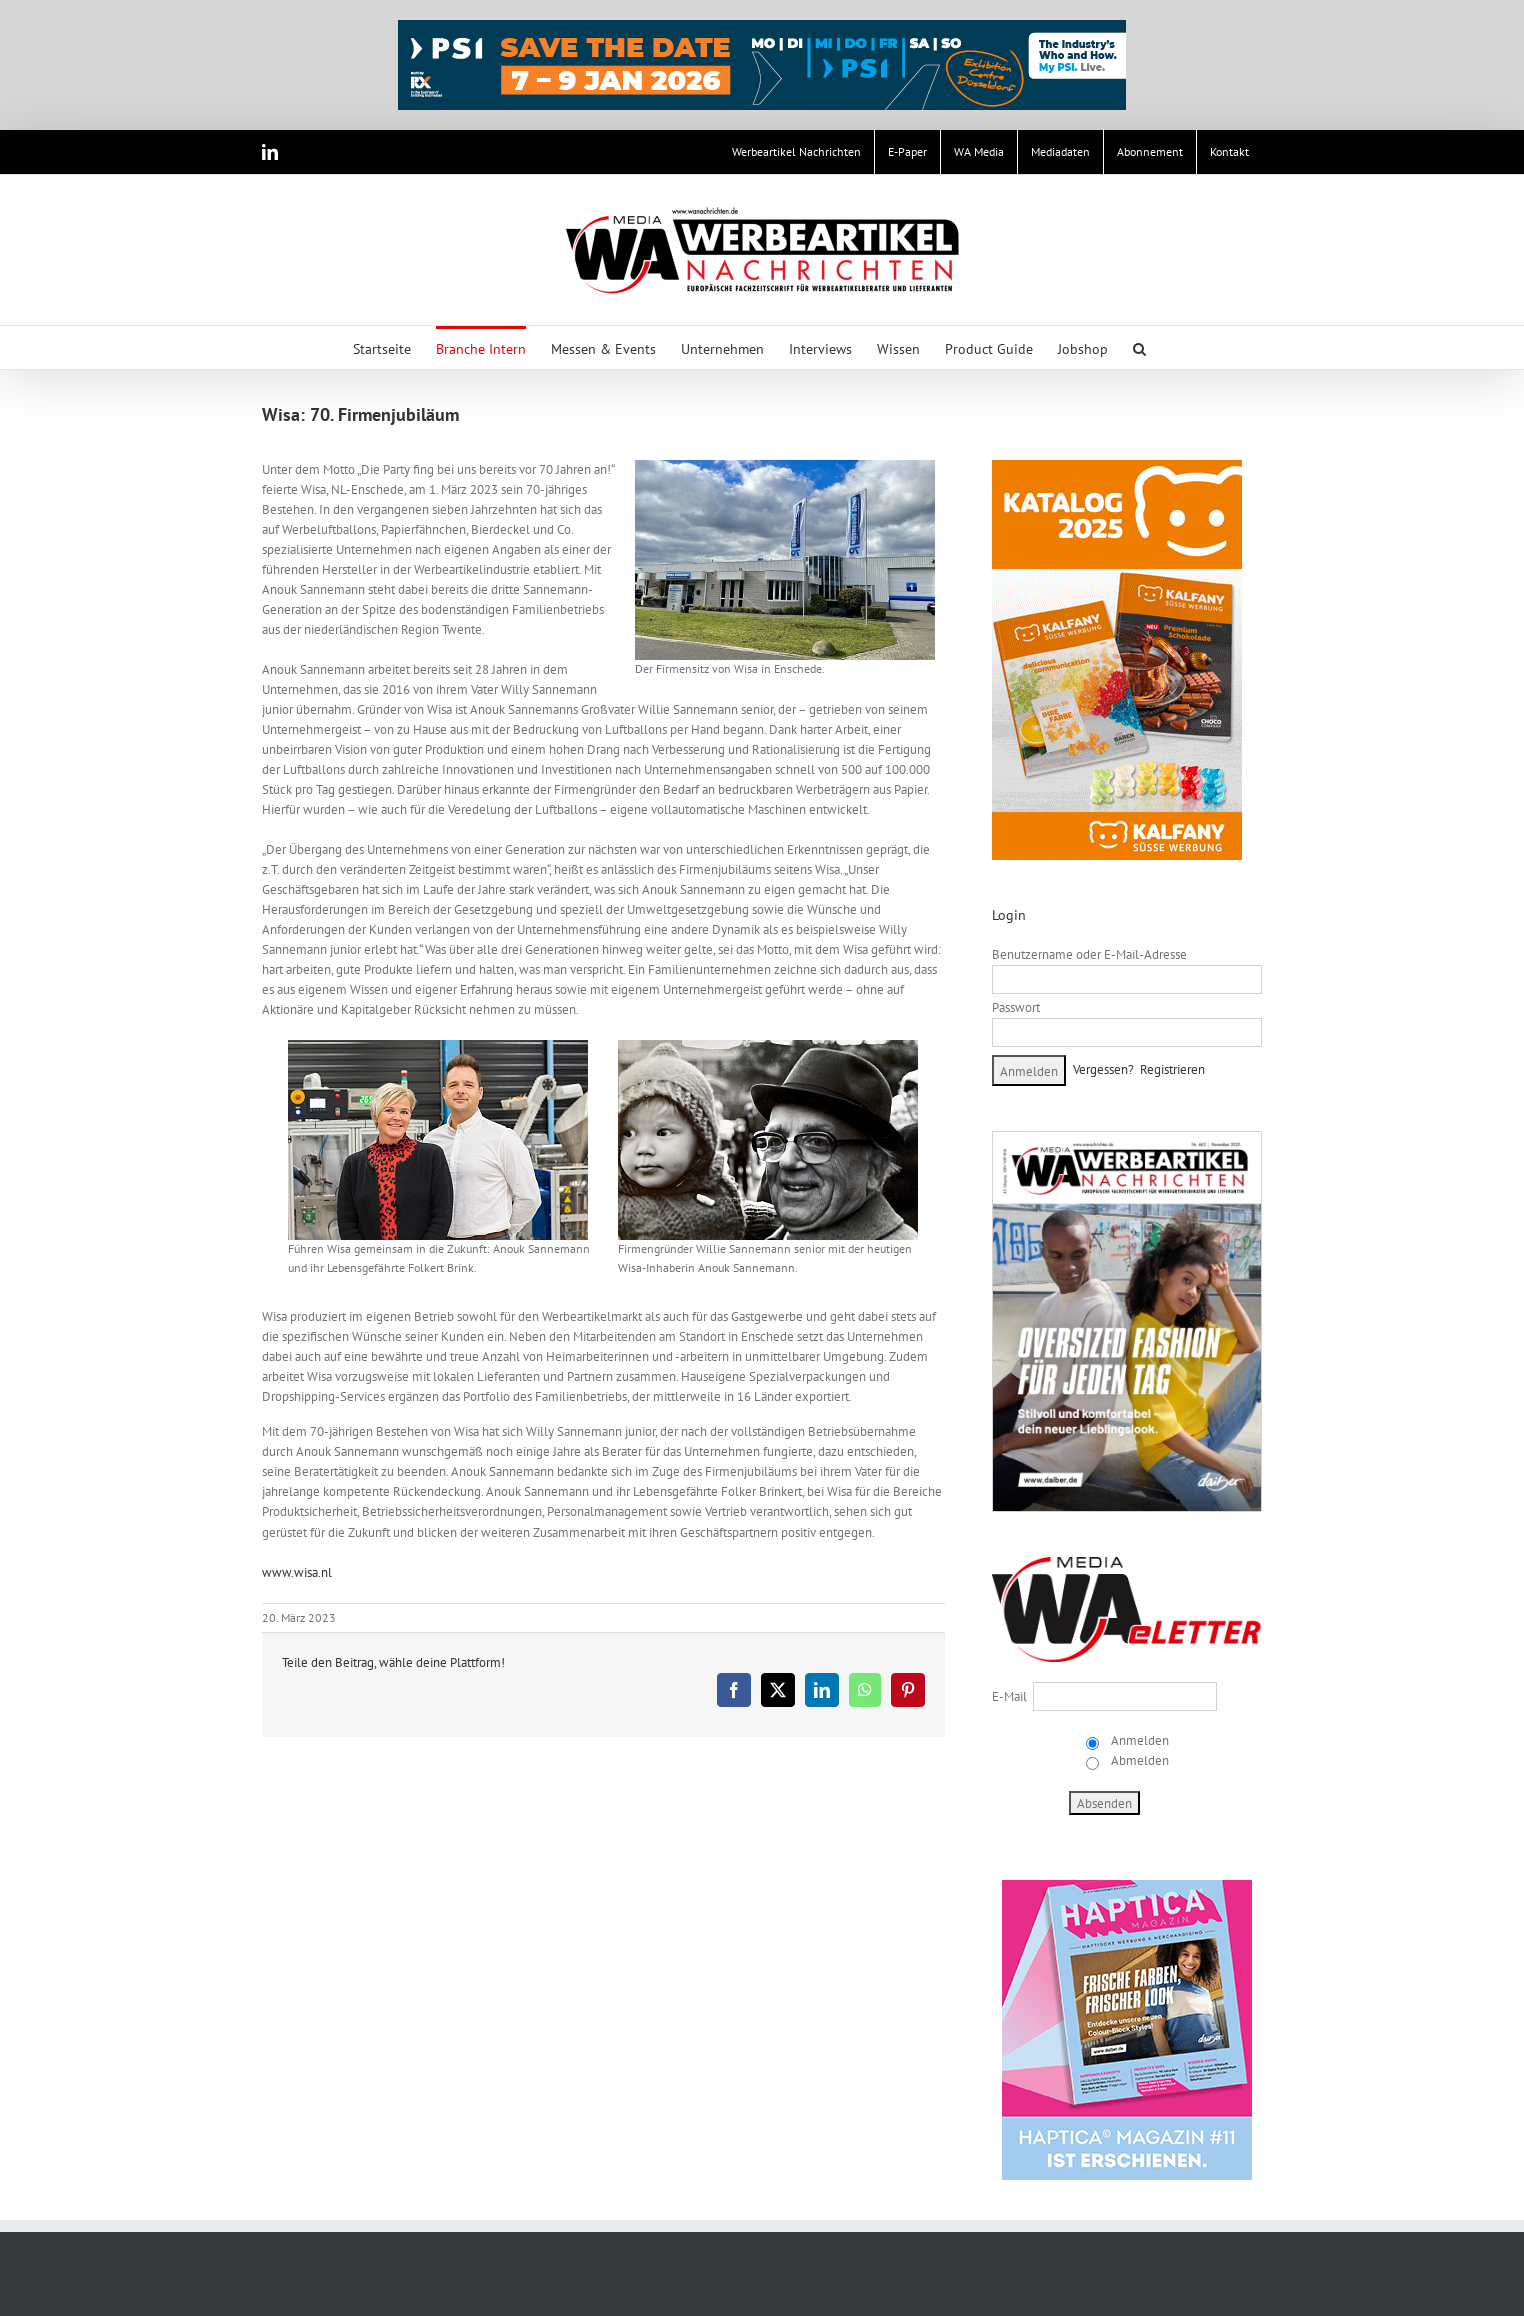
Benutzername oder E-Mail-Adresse (1089, 954)
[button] (1139, 347)
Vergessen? (1103, 1069)
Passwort (1016, 1007)
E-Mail (1009, 1696)
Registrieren (1172, 1069)
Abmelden (1138, 1760)
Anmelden (1138, 1740)
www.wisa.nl (297, 1572)
